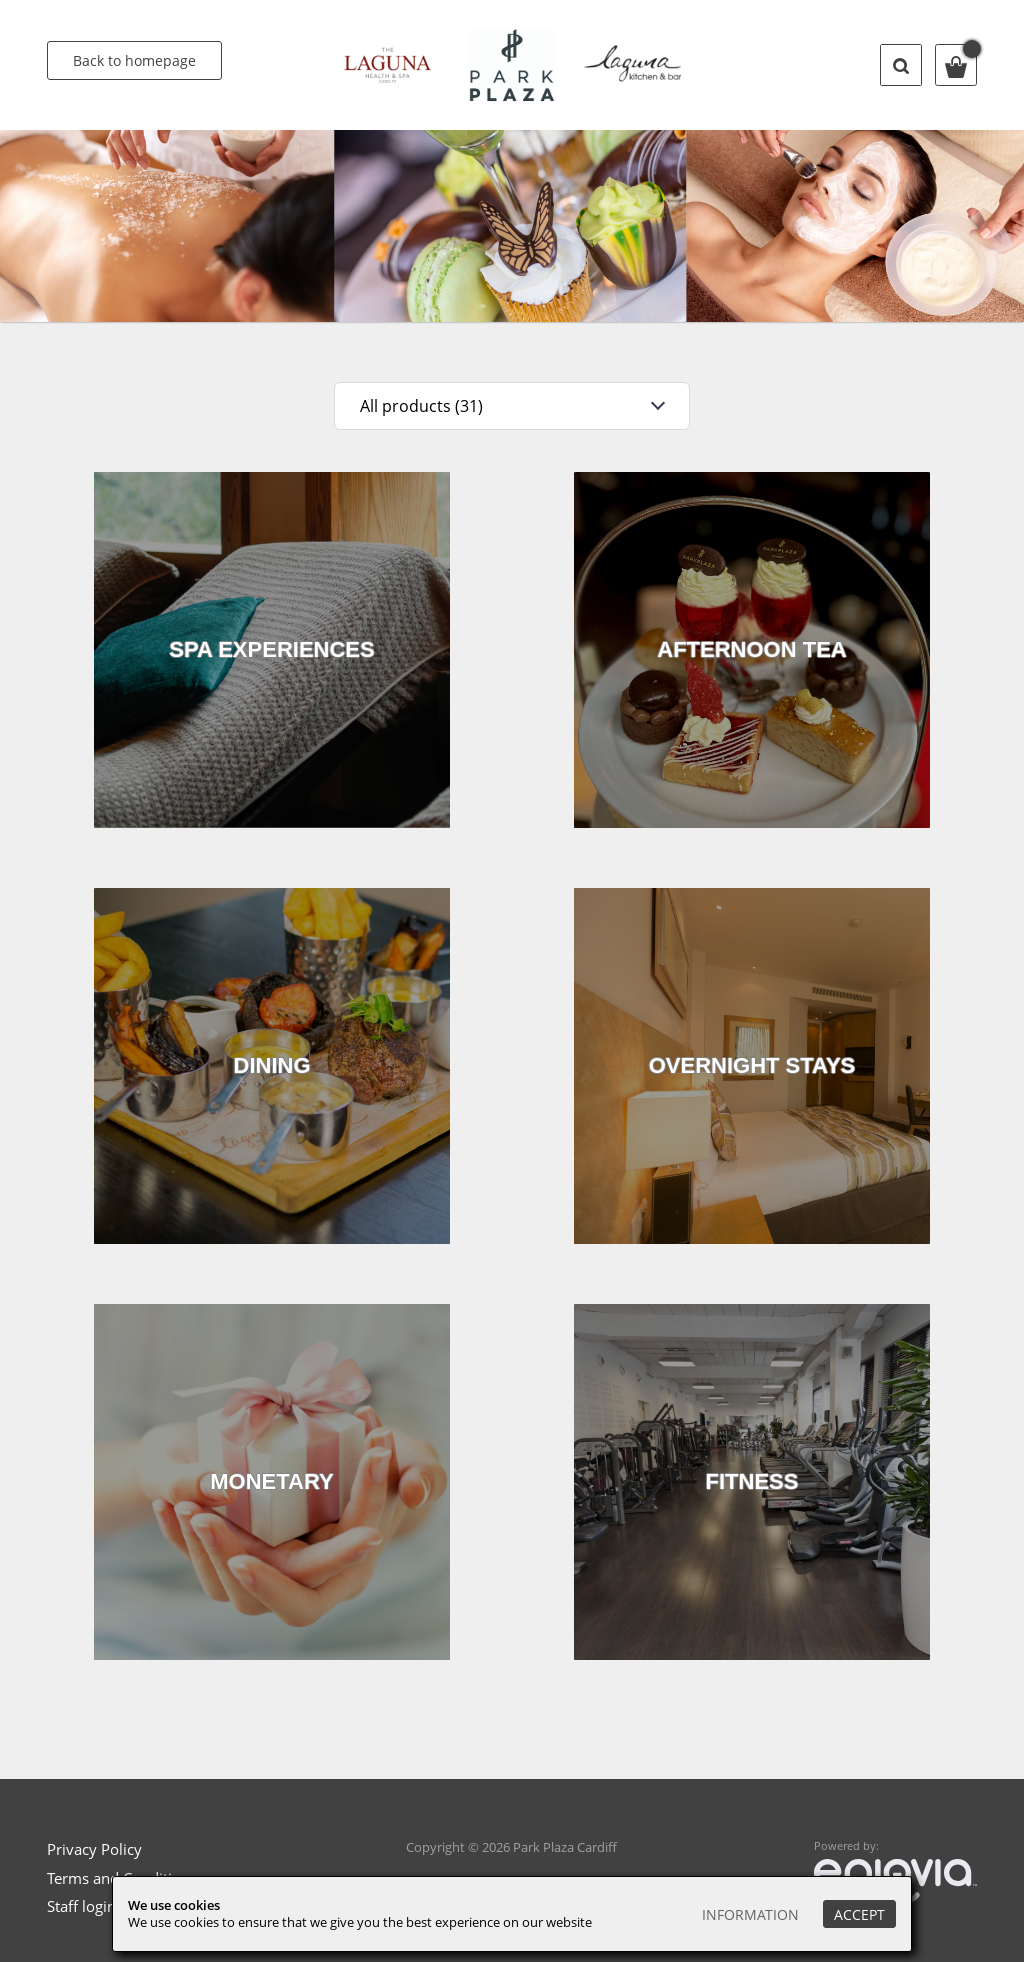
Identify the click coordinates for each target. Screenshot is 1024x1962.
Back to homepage (134, 60)
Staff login (81, 1906)
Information (750, 1914)
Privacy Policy (94, 1849)
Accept (859, 1914)
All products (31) (421, 406)
